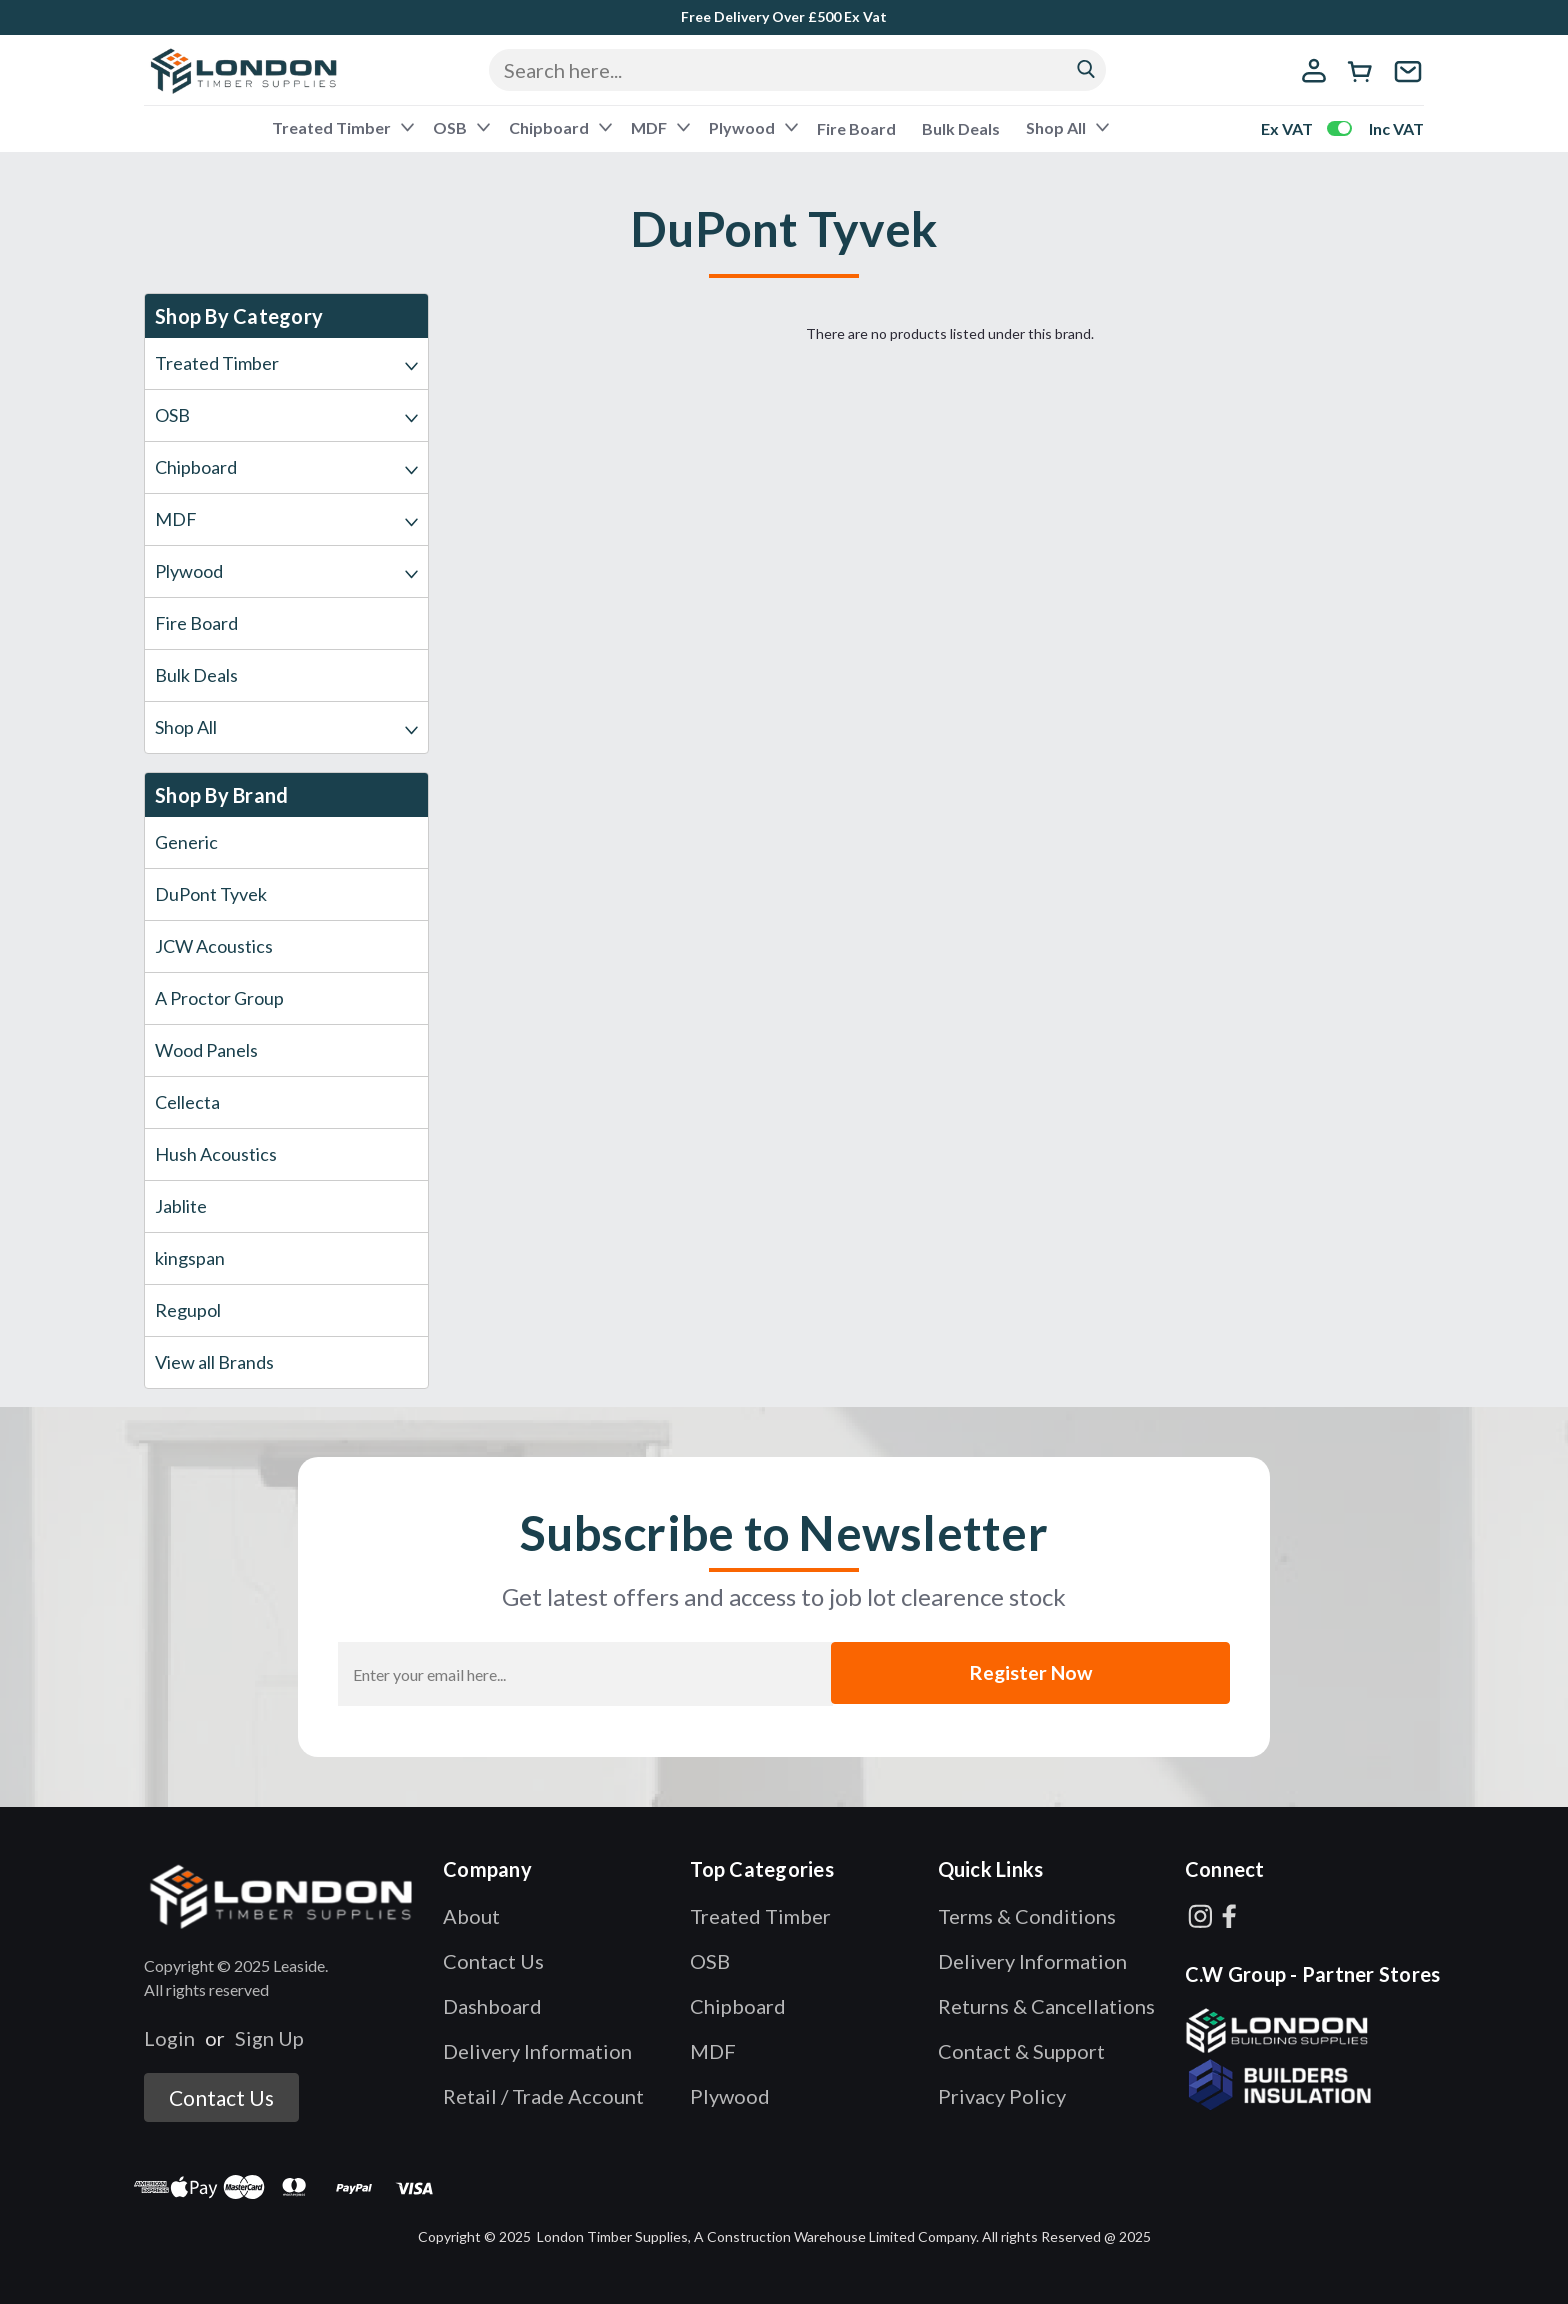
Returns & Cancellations (1046, 2006)
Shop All (1066, 127)
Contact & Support (1021, 2051)
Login (169, 2038)
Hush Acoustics (216, 1154)
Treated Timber (341, 127)
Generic (186, 842)
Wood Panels (206, 1050)
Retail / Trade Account (543, 2096)
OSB (460, 127)
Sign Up (269, 2038)
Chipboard (559, 127)
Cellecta (187, 1102)
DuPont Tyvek (211, 894)
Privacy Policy (1002, 2096)
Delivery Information (537, 2051)
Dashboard (492, 2006)
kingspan (190, 1258)
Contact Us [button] (221, 2097)
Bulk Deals (961, 128)
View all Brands (214, 1362)
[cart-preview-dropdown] (1363, 74)
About (471, 1916)
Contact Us (493, 1961)
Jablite (181, 1206)
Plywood (752, 127)
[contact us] (1408, 84)
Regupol (188, 1310)
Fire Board (856, 128)
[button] (283, 1895)
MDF (659, 127)
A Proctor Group (219, 998)
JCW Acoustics (214, 946)
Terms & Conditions (1027, 1916)
